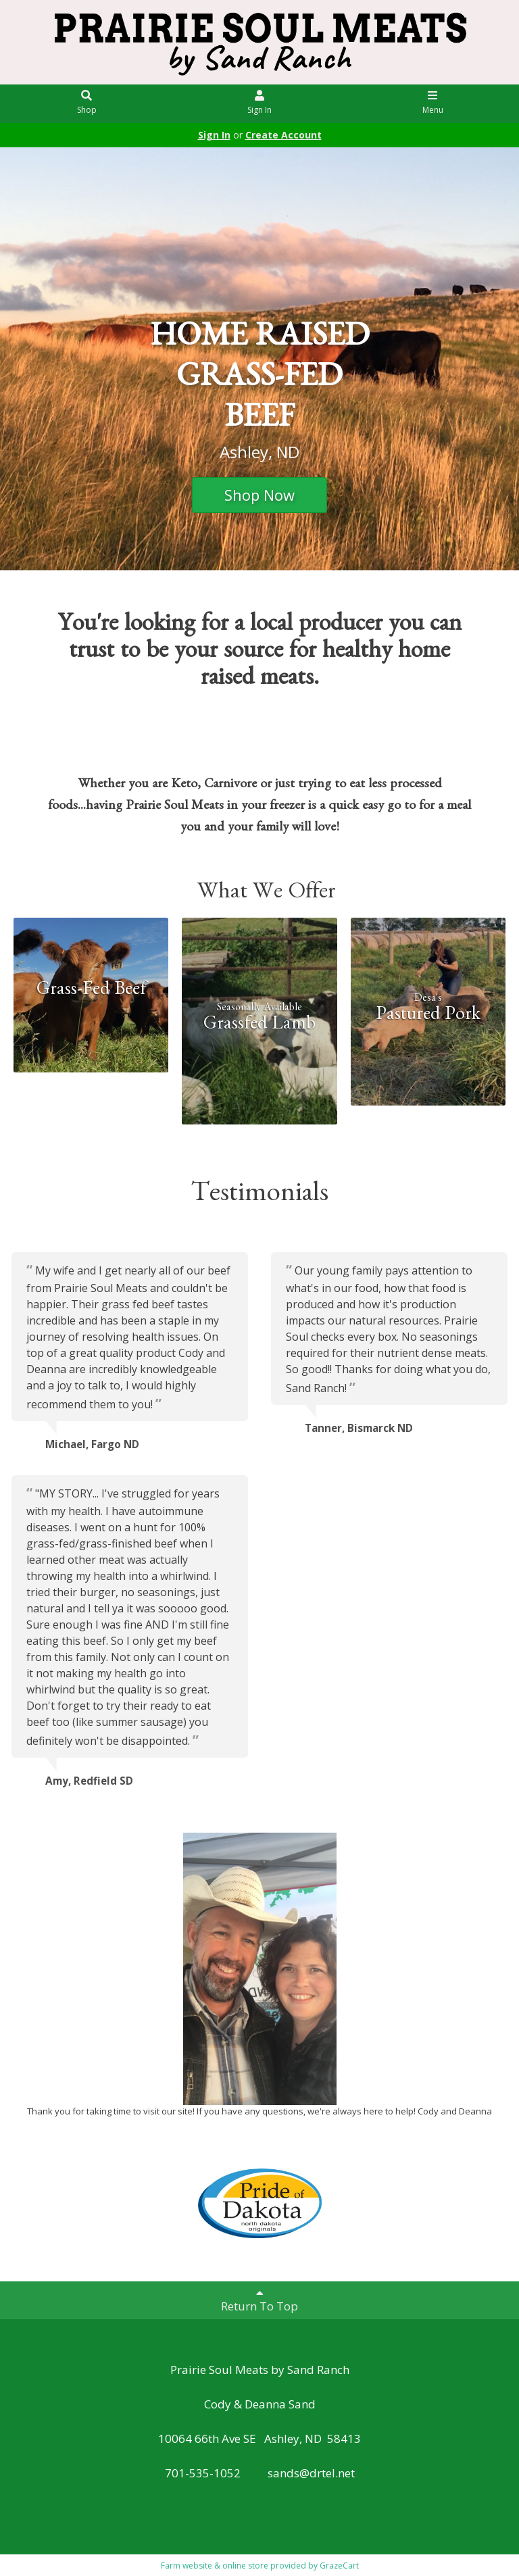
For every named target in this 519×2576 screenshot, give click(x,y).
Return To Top (259, 2300)
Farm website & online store (214, 2565)
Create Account (283, 134)
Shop (86, 103)
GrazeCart (339, 2565)
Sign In (259, 103)
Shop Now (259, 495)
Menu (432, 103)
